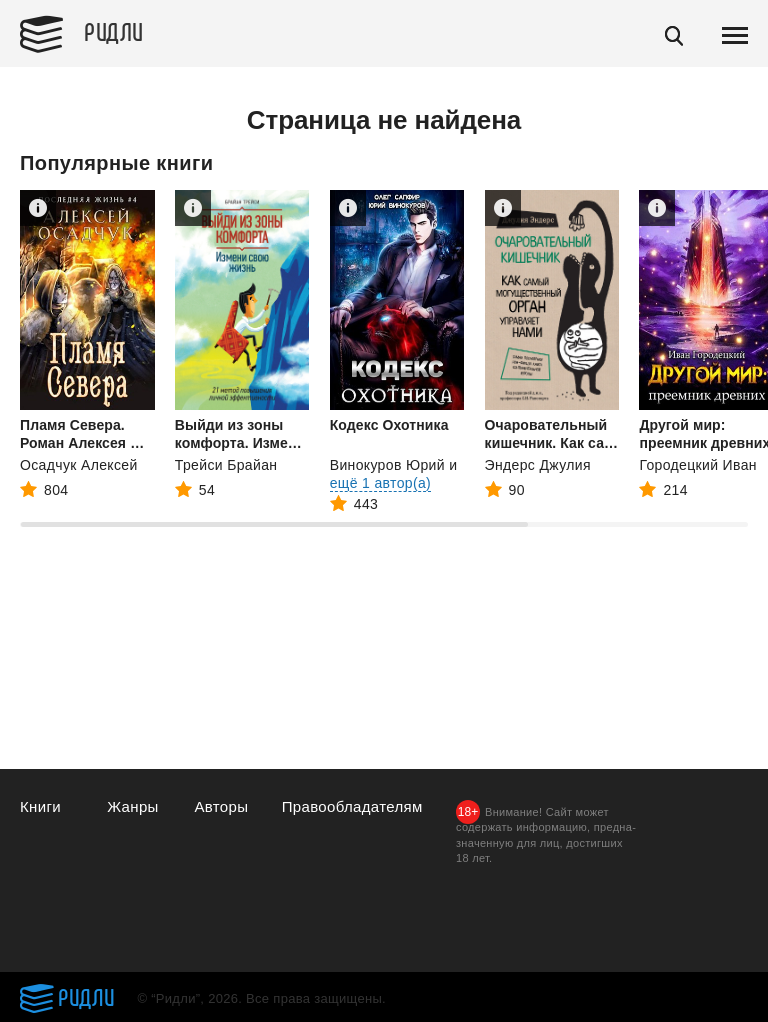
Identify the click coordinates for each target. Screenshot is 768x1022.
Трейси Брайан (226, 465)
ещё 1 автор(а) (380, 483)
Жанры (133, 806)
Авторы (221, 806)
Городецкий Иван (697, 465)
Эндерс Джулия (538, 465)
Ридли (114, 31)
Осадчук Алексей (79, 465)
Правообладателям (352, 806)
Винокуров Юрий (387, 465)
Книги (40, 806)
